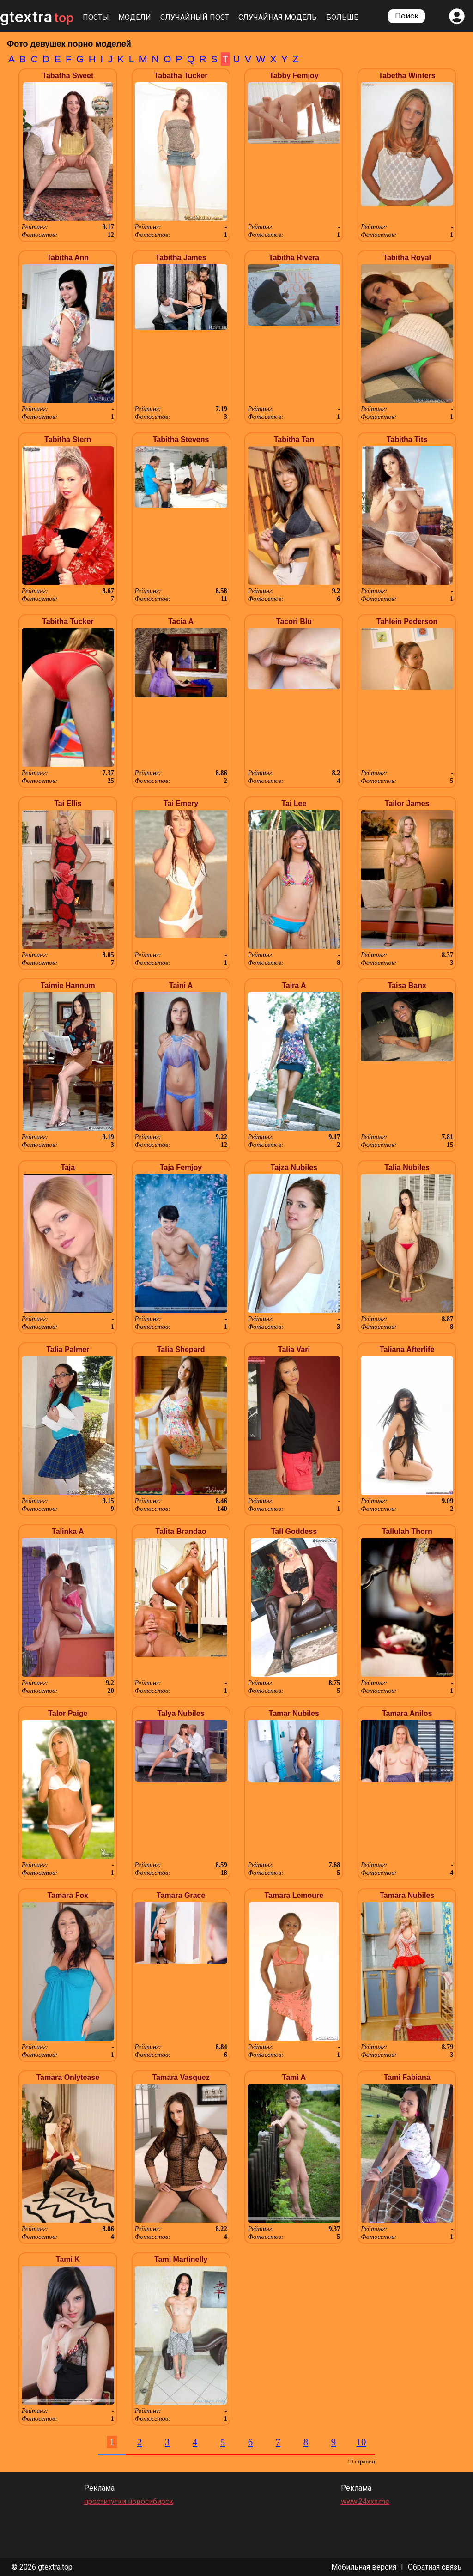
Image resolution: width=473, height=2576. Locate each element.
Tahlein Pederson (406, 621)
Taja (68, 1167)
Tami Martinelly (180, 2259)
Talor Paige (67, 1713)
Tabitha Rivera (294, 257)
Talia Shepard (181, 1349)
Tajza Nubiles (294, 1167)
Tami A (294, 2077)
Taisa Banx (407, 985)
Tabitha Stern (67, 439)
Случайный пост (194, 17)
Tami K (68, 2259)
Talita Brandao (181, 1531)
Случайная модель (277, 17)
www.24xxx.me (365, 2501)
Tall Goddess (294, 1531)
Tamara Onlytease (67, 2077)
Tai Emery (181, 803)
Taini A (181, 985)
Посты (96, 17)
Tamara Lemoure (294, 1895)
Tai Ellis (67, 803)
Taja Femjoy (181, 1167)
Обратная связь (434, 2567)
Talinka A (68, 1531)
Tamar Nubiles (294, 1713)
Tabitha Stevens (181, 439)
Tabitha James (181, 257)
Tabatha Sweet (67, 75)
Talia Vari (294, 1349)
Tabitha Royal (407, 257)
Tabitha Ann (68, 257)
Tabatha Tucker (181, 75)
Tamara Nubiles (407, 1895)
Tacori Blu (294, 621)
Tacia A (181, 621)
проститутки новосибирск (128, 2501)
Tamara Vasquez (180, 2077)
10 (361, 2442)
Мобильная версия (363, 2567)
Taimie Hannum (68, 985)
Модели (134, 17)
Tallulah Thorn (407, 1531)
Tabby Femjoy (293, 75)
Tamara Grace (181, 1895)
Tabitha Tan (294, 439)
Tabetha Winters (407, 75)
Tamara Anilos (407, 1713)
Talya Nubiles (181, 1713)
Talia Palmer (67, 1349)
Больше (342, 17)
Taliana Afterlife (407, 1349)
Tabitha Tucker (67, 621)
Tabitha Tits (407, 439)
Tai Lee (293, 803)
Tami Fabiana (407, 2077)
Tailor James (407, 803)
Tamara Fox (67, 1895)
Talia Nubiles (407, 1167)
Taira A (294, 985)
